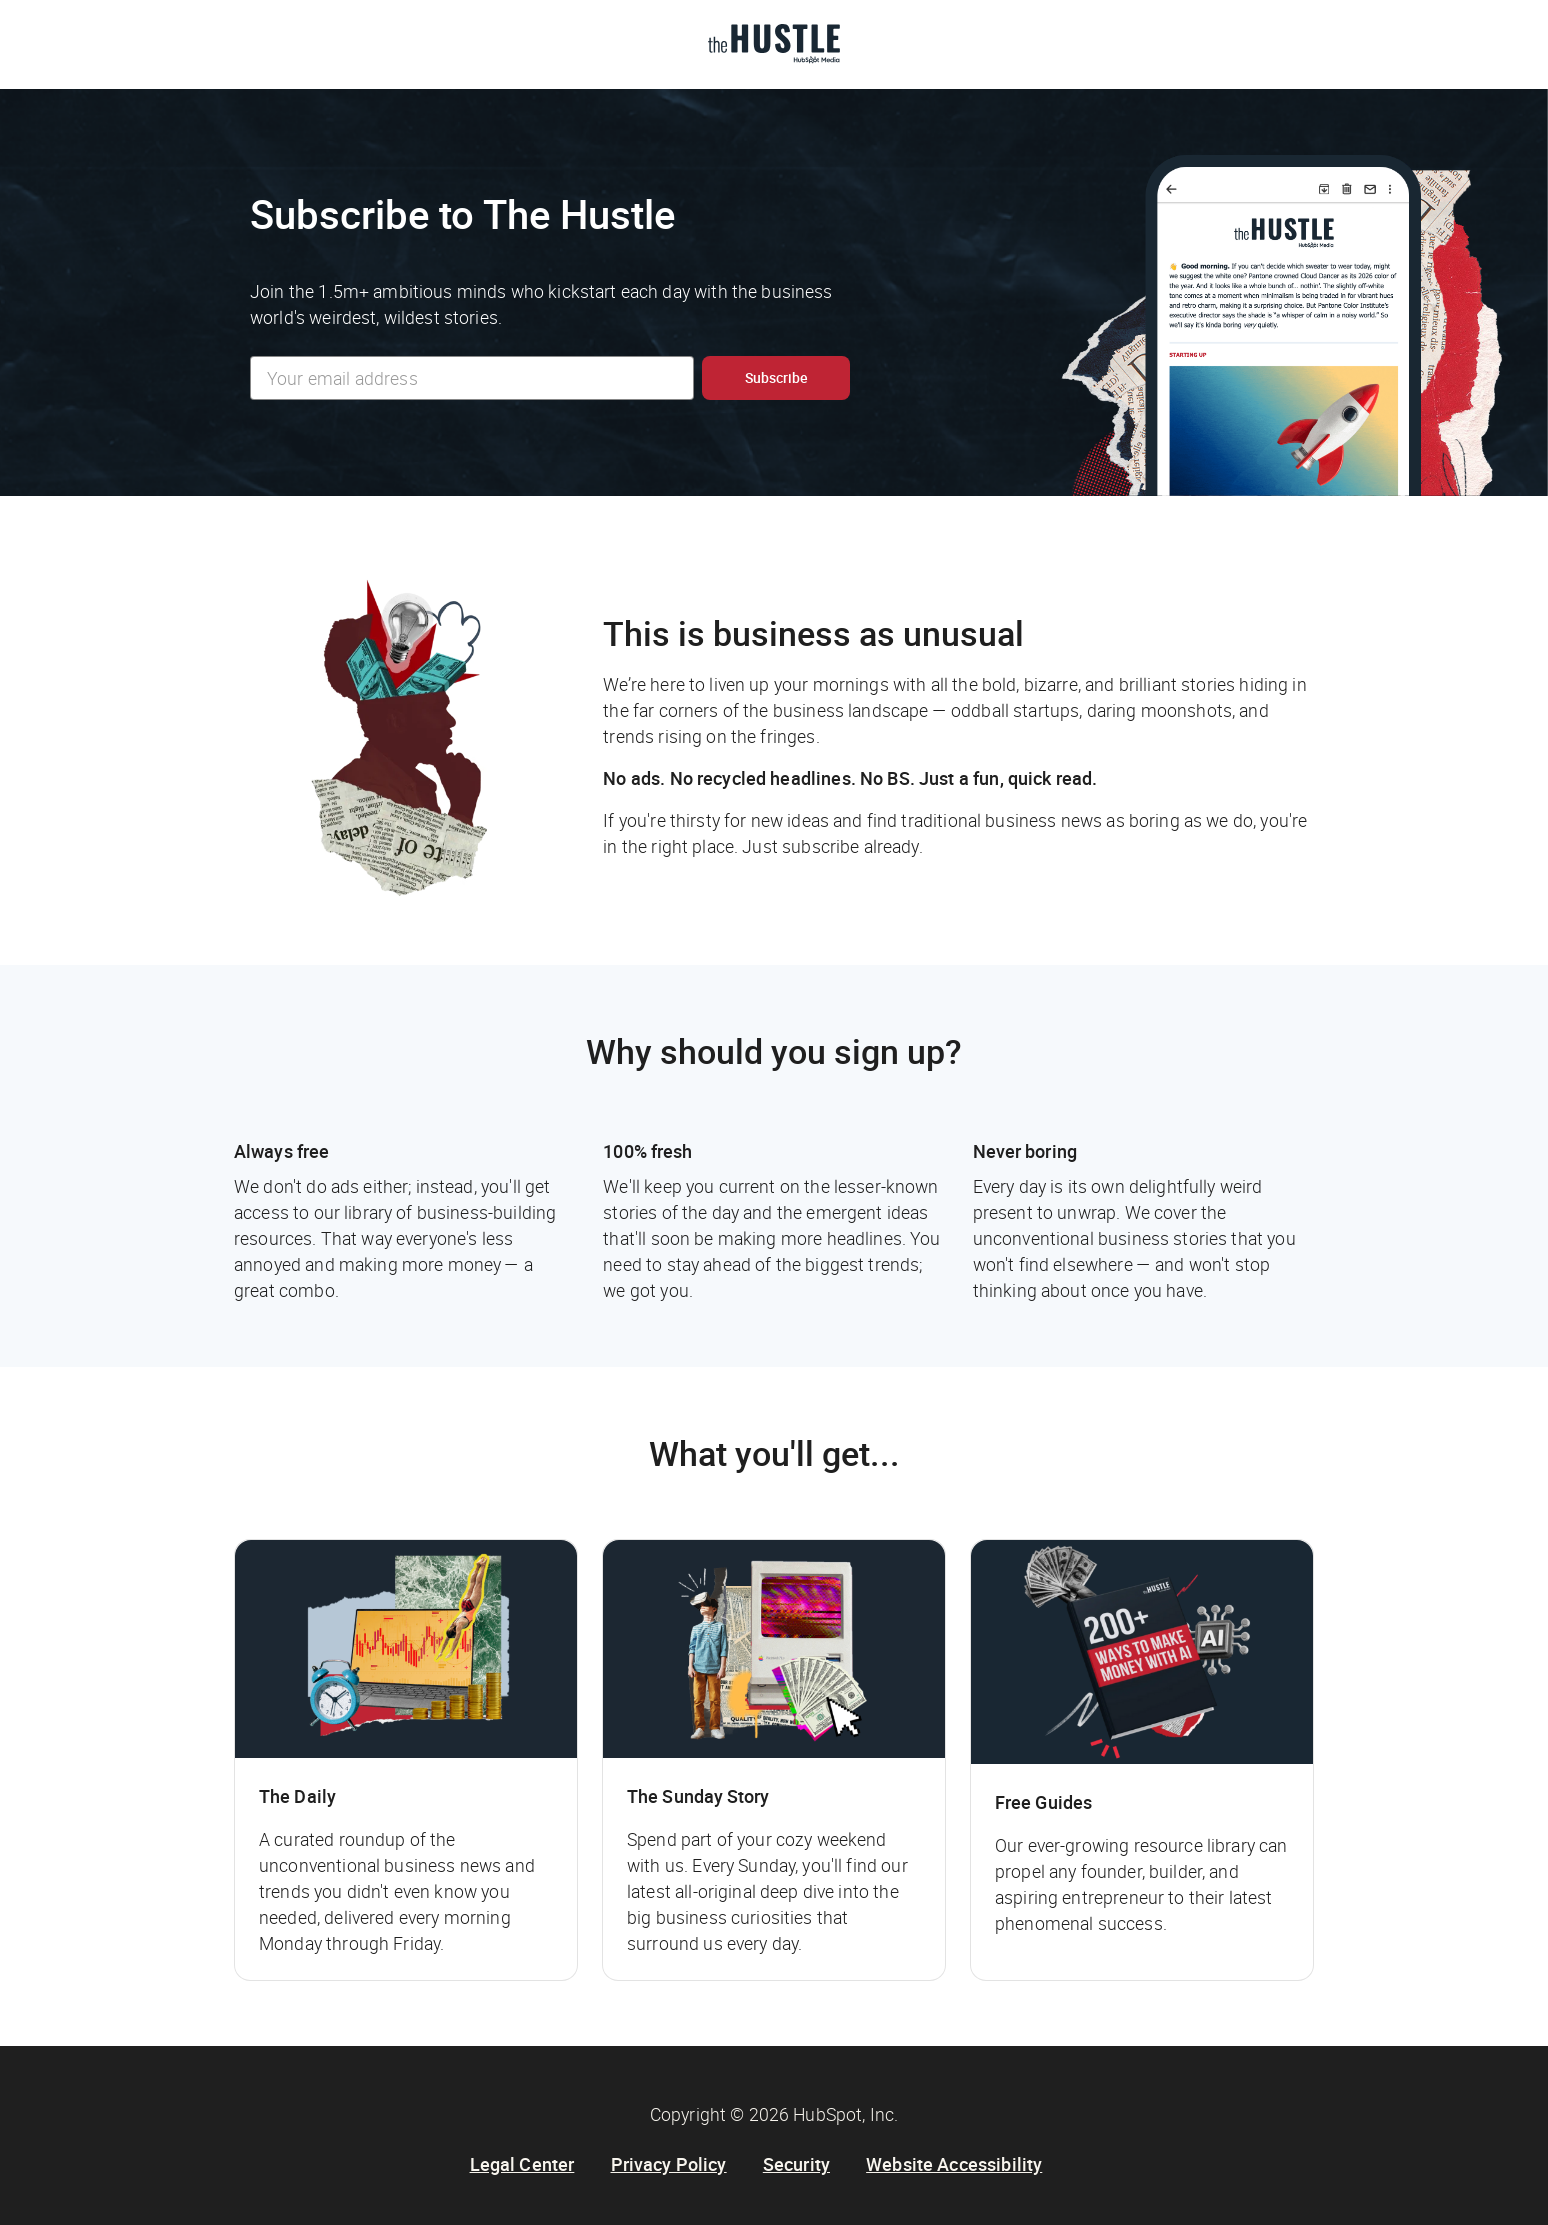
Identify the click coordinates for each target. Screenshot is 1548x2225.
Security (796, 2164)
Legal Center (522, 2164)
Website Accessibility (954, 2164)
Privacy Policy (669, 2164)
